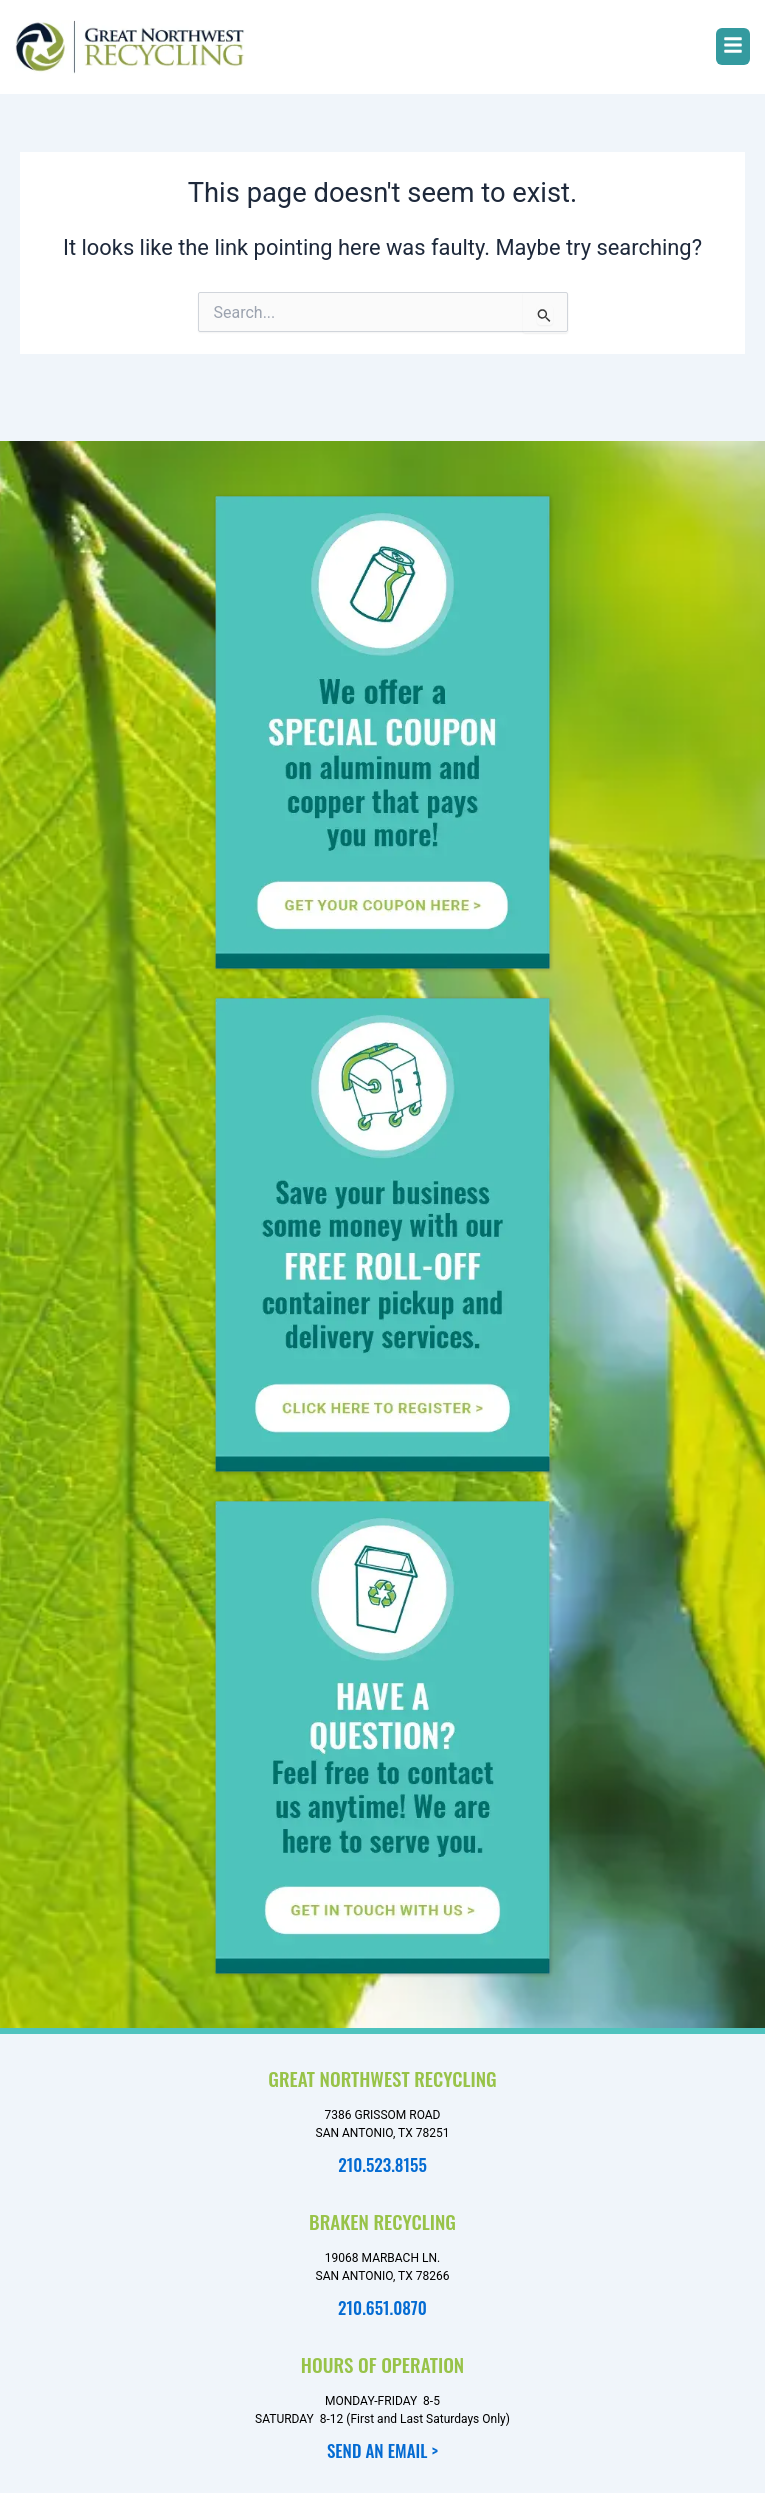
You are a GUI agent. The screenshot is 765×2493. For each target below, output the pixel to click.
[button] (733, 46)
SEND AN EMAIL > (382, 2450)
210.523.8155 (382, 2164)
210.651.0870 (382, 2307)
